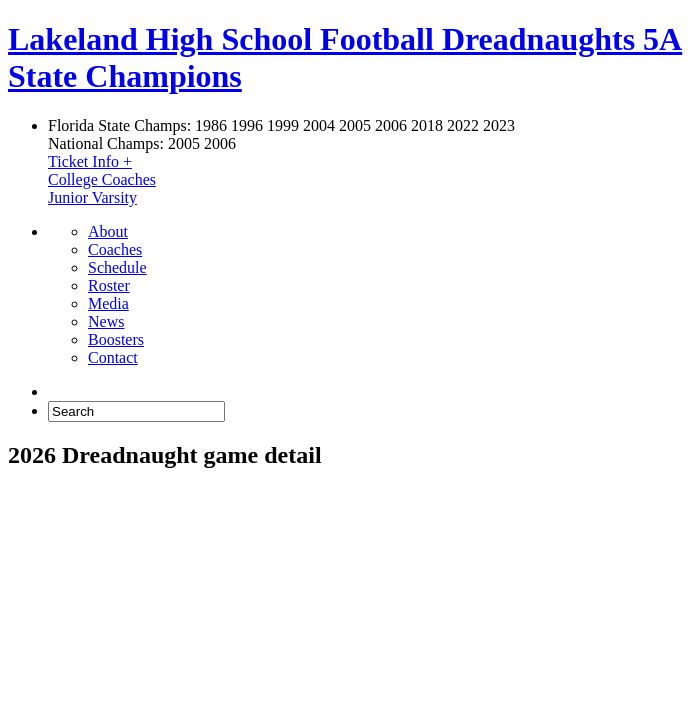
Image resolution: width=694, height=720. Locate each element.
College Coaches (102, 179)
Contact (113, 357)
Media (108, 303)
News (106, 321)
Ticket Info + (90, 161)
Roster (109, 285)
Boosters (116, 339)
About (108, 231)
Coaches (115, 249)
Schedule (117, 267)
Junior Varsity (92, 197)
